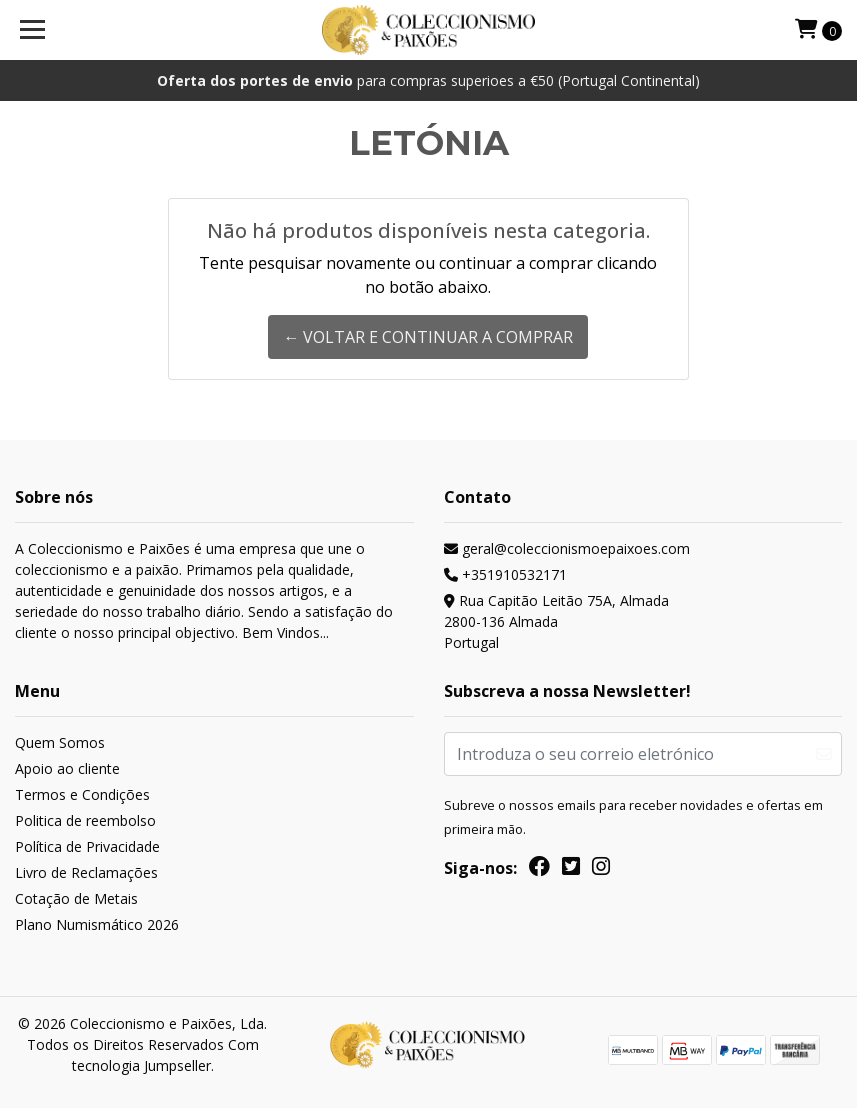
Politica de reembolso (85, 820)
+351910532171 (505, 574)
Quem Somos (60, 742)
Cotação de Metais (76, 898)
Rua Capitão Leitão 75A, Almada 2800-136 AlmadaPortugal (556, 621)
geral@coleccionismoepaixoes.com (567, 548)
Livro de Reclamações (86, 872)
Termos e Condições (82, 794)
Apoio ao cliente (67, 768)
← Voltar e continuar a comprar (428, 337)
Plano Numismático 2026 (97, 924)
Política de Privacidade (87, 846)
